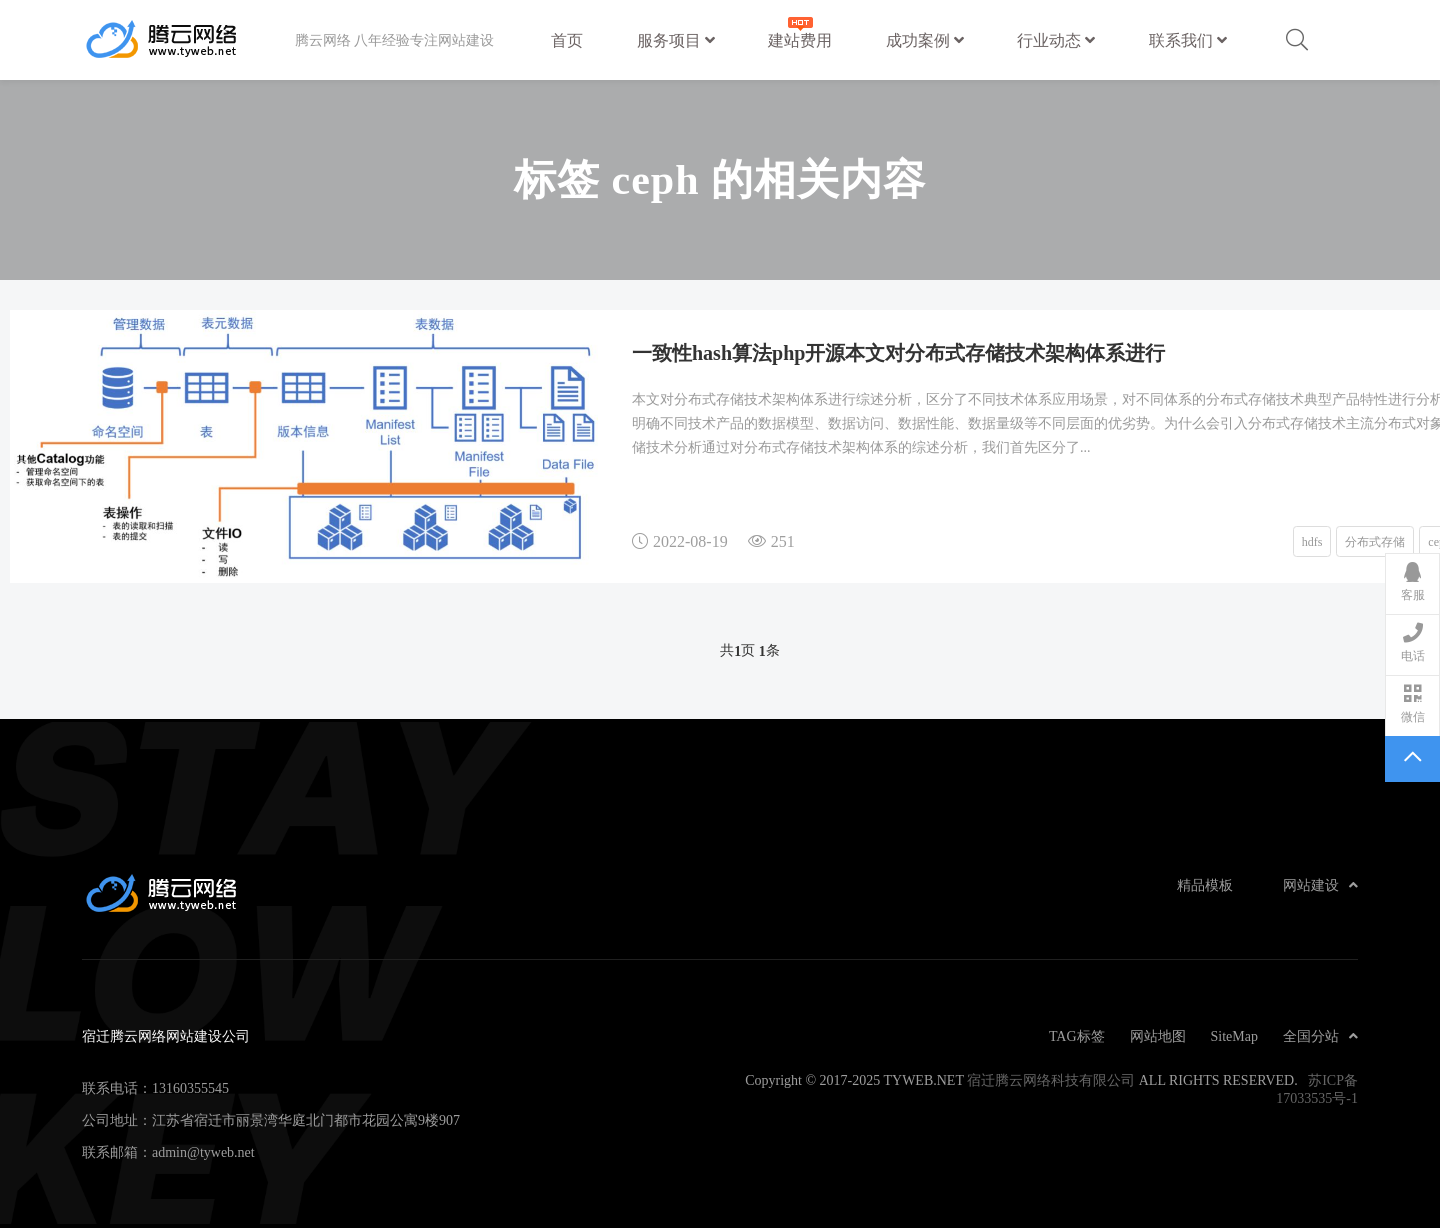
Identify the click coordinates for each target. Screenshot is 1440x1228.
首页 (567, 40)
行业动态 (1056, 40)
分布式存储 (1375, 541)
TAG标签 (1077, 1036)
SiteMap (1234, 1036)
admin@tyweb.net (203, 1152)
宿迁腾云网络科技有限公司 (1051, 1080)
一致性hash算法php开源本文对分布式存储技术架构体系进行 (898, 352)
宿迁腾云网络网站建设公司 (188, 40)
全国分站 (1320, 1036)
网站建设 (1320, 885)
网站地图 (1158, 1036)
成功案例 (925, 40)
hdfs (1312, 541)
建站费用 (800, 31)
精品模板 (1205, 885)
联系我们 (1188, 40)
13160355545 (190, 1088)
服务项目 (676, 40)
